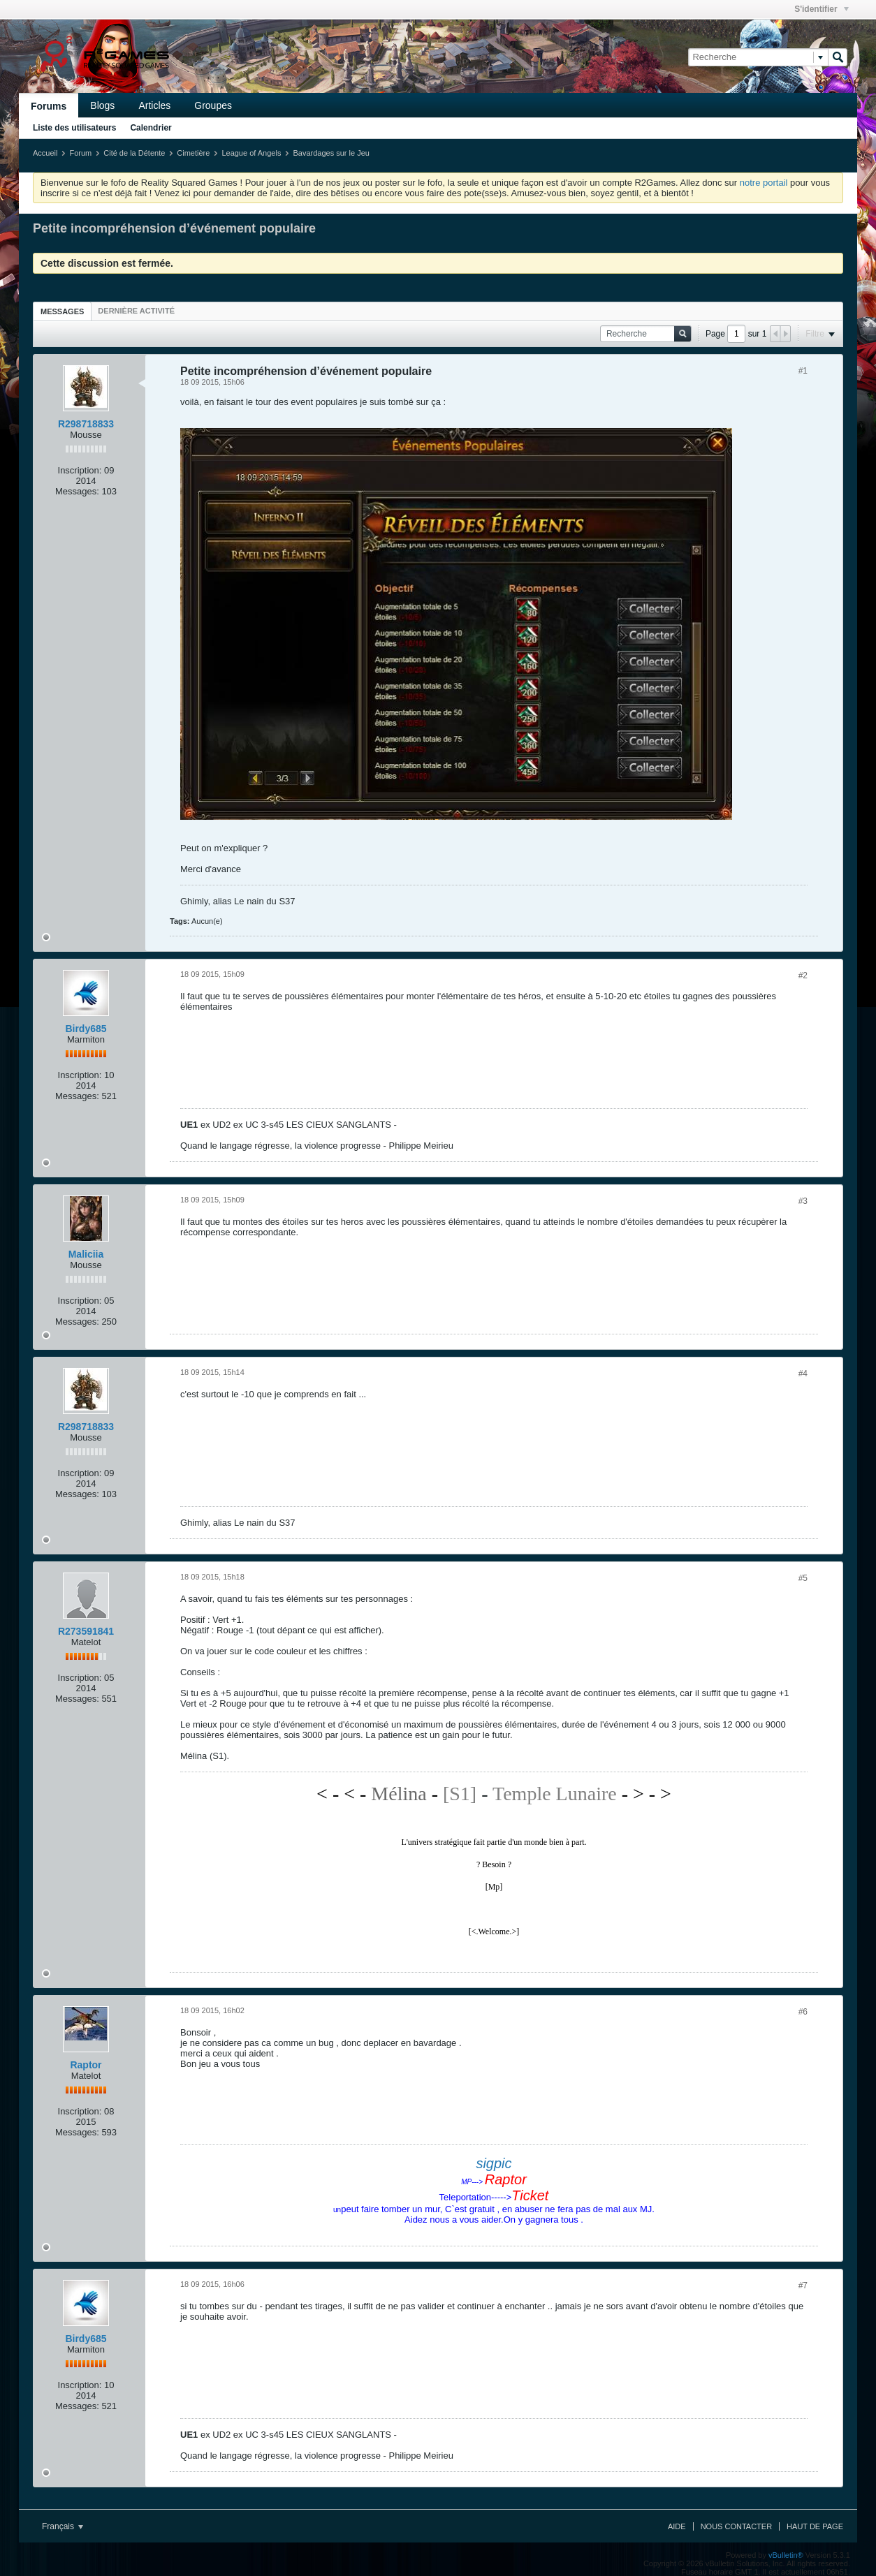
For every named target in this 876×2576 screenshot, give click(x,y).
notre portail (764, 182)
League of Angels (251, 153)
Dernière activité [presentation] (136, 311)
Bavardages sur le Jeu (331, 153)
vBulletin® (785, 2555)
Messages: (77, 491)
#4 (803, 1373)
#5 (803, 1578)
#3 (803, 1201)
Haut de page (815, 2526)
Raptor (85, 2064)
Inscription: (80, 470)
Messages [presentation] (62, 311)
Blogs (102, 105)
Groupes (213, 105)
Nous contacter (736, 2526)
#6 (803, 2012)
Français (62, 2526)
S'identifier (821, 9)
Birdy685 (85, 1028)
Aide (677, 2526)
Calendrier (150, 128)
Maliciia (86, 1254)
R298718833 (86, 423)
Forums (48, 106)
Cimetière (193, 153)
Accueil (45, 153)
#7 (803, 2285)
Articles (154, 105)
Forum (80, 153)
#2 (803, 975)
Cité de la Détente (134, 153)
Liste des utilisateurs (74, 128)
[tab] (62, 311)
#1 (803, 371)
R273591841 (86, 1631)
